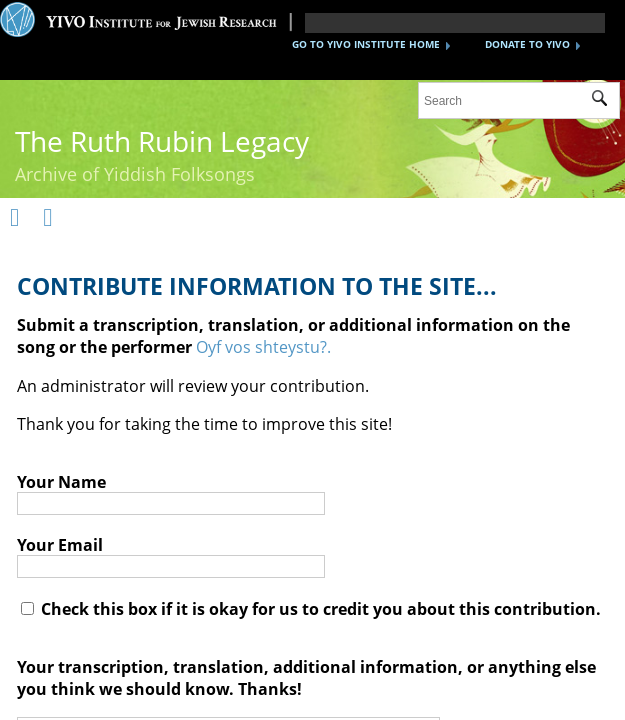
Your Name (61, 482)
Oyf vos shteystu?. (263, 347)
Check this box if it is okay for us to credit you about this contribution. (311, 609)
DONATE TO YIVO (527, 44)
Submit (605, 101)
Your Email (60, 545)
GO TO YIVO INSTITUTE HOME (366, 44)
